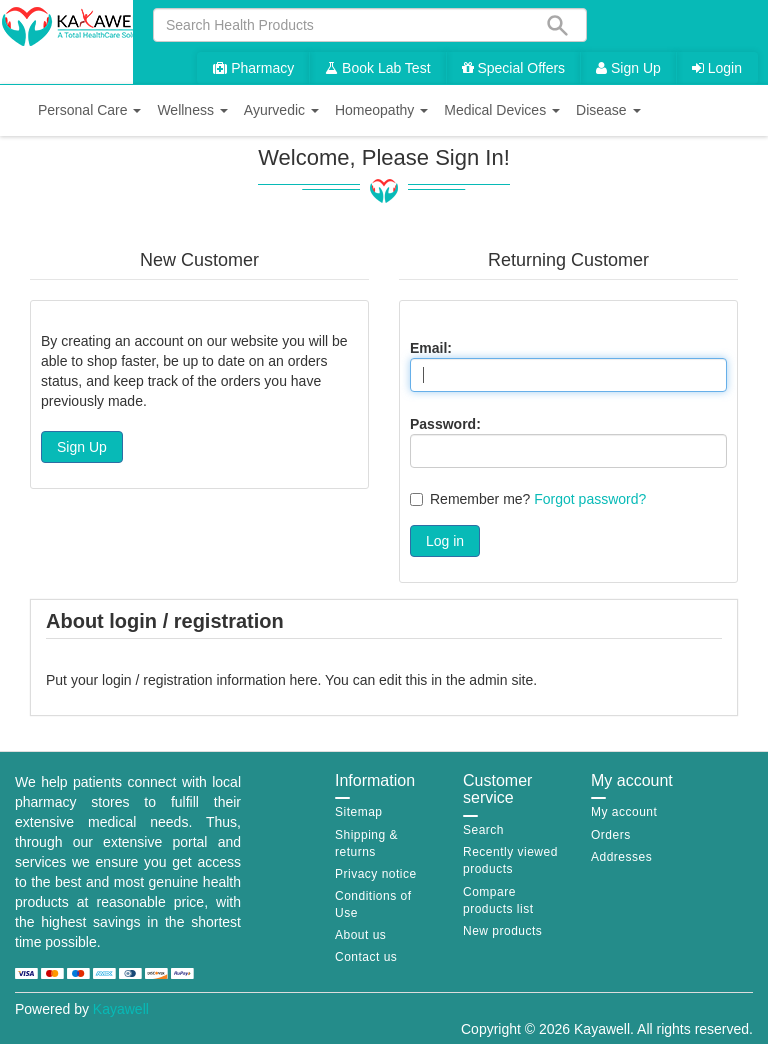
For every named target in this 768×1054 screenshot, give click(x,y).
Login (717, 68)
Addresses (621, 857)
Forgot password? (590, 499)
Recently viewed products (510, 860)
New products (502, 931)
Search (483, 830)
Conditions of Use (373, 904)
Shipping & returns (366, 843)
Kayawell (121, 1009)
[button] (89, 110)
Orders (611, 835)
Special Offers (514, 68)
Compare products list (498, 900)
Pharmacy (253, 68)
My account (624, 812)
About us (360, 935)
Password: (445, 424)
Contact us (366, 957)
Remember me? (480, 499)
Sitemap (359, 812)
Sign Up (628, 68)
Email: (431, 348)
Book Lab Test (377, 68)
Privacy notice (376, 874)
